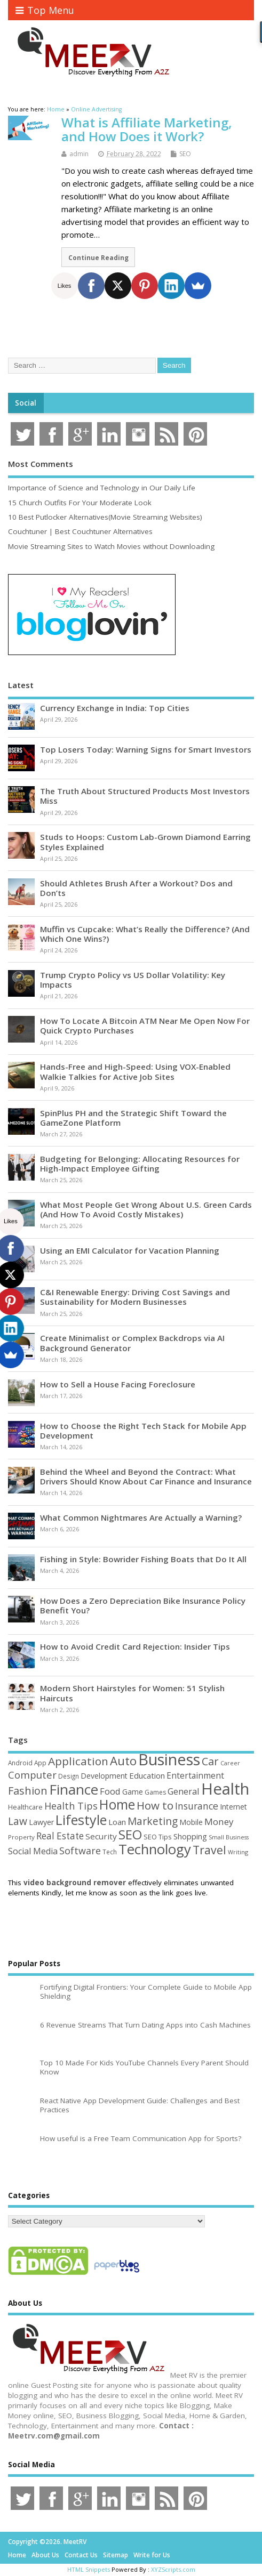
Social (25, 403)
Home (17, 2554)
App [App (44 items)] (40, 1762)
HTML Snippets (88, 2569)
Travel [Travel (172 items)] (209, 1850)
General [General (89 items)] (184, 1791)
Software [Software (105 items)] (80, 1850)
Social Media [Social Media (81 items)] (33, 1851)
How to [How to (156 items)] (155, 1805)
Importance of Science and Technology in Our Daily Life (101, 487)
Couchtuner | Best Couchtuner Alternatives (80, 531)
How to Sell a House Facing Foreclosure (117, 1384)
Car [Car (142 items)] (210, 1761)
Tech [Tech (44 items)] (109, 1851)
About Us (45, 2554)
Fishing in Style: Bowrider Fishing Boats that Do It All (143, 1559)
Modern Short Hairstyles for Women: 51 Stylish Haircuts (132, 1693)
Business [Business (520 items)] (169, 1759)
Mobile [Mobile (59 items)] (191, 1822)
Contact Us (81, 2554)
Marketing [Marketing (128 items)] (153, 1821)
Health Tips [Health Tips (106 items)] (71, 1805)
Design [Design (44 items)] (68, 1776)
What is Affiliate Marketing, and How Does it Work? (146, 129)
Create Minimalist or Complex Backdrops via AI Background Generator (132, 1343)
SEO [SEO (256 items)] (130, 1834)
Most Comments (40, 463)
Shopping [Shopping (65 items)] (190, 1836)
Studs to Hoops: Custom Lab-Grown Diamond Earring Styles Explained (145, 841)
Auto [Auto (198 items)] (123, 1761)
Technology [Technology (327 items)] (154, 1849)
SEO (185, 153)
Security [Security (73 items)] (101, 1836)
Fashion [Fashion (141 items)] (27, 1790)
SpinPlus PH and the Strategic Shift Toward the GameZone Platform (133, 1118)
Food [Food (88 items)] (110, 1791)
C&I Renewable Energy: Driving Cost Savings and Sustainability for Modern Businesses (135, 1297)
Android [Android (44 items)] (20, 1762)
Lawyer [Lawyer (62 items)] (41, 1822)
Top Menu (44, 10)
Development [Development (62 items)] (104, 1776)
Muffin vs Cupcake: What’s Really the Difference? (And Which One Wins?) (145, 934)
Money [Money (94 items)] (219, 1821)
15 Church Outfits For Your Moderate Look (80, 502)
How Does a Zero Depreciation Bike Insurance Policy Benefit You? (142, 1605)
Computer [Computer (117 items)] (32, 1774)
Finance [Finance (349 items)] (73, 1789)
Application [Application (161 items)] (78, 1761)
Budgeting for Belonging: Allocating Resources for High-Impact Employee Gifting (140, 1163)
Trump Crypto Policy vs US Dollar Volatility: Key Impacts (132, 980)
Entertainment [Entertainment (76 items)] (195, 1775)
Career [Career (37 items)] (230, 1763)
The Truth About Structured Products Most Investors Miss (145, 796)
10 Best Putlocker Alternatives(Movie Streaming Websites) (105, 517)
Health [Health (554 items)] (225, 1788)
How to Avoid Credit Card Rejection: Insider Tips (135, 1646)
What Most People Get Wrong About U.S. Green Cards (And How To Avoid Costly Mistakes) (146, 1209)
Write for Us (151, 2554)
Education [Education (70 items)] (147, 1775)
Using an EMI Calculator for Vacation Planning (129, 1250)
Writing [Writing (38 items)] (238, 1852)
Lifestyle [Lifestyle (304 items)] (81, 1820)
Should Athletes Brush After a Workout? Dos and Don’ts (136, 888)
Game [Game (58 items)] (132, 1792)
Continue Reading (98, 257)
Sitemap (115, 2554)
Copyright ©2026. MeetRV (47, 2541)
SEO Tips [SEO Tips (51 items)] (158, 1837)
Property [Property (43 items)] (21, 1837)
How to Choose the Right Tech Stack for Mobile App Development (143, 1430)
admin (79, 153)
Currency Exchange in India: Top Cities (114, 707)
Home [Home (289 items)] (117, 1804)
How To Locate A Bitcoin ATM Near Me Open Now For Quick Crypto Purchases (145, 1025)
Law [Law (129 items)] (17, 1821)
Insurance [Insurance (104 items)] (196, 1805)
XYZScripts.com (173, 2569)
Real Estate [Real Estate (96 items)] (60, 1836)
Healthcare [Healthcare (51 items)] (25, 1807)
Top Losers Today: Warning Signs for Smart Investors (145, 749)
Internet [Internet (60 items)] (233, 1807)
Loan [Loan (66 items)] (117, 1821)
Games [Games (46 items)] (155, 1792)
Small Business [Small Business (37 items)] (229, 1837)
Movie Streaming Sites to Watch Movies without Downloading (111, 546)
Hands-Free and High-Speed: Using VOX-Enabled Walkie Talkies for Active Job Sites (135, 1071)
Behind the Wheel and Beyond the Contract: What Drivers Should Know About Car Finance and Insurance (146, 1476)
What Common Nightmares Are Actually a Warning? (141, 1517)
